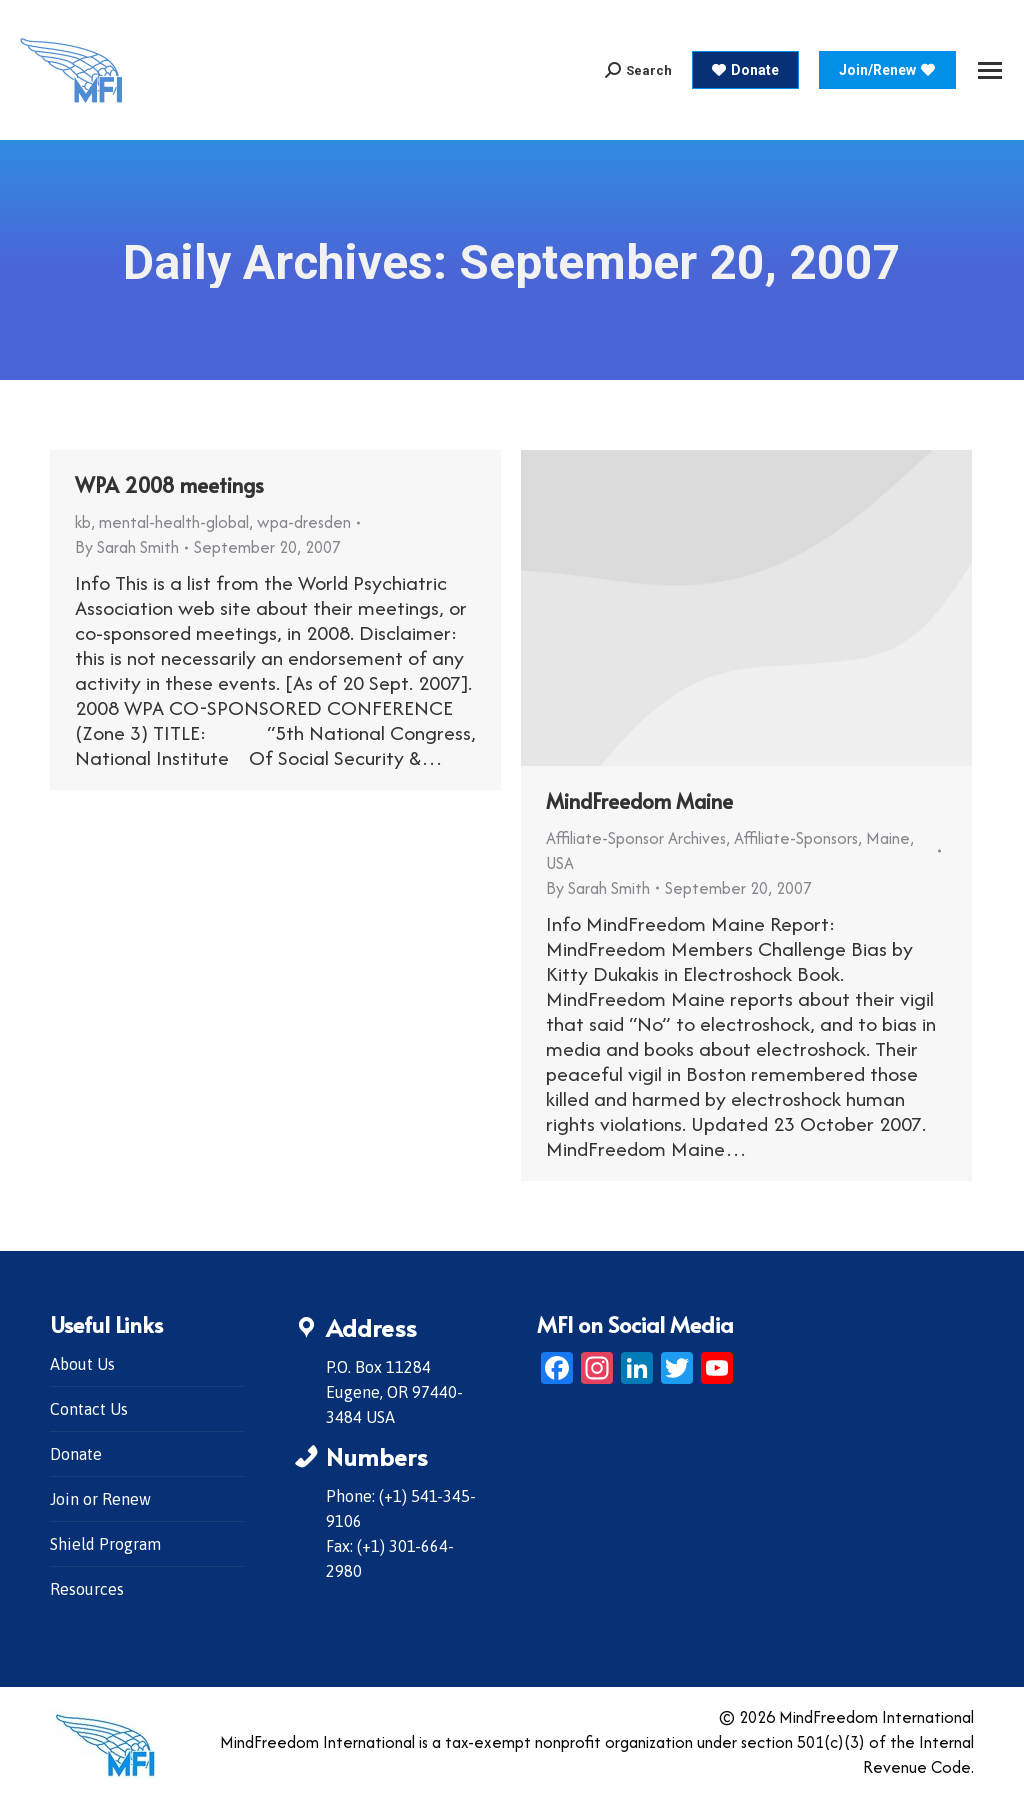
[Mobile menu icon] (990, 70)
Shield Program (105, 1544)
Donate (76, 1454)
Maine (888, 838)
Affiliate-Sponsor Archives (636, 838)
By (127, 547)
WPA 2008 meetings (169, 485)
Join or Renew (100, 1499)
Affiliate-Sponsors (796, 838)
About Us (82, 1364)
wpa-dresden (304, 522)
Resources (87, 1589)
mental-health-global (174, 522)
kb (83, 522)
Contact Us (89, 1409)
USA (560, 863)
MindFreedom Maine (639, 801)
